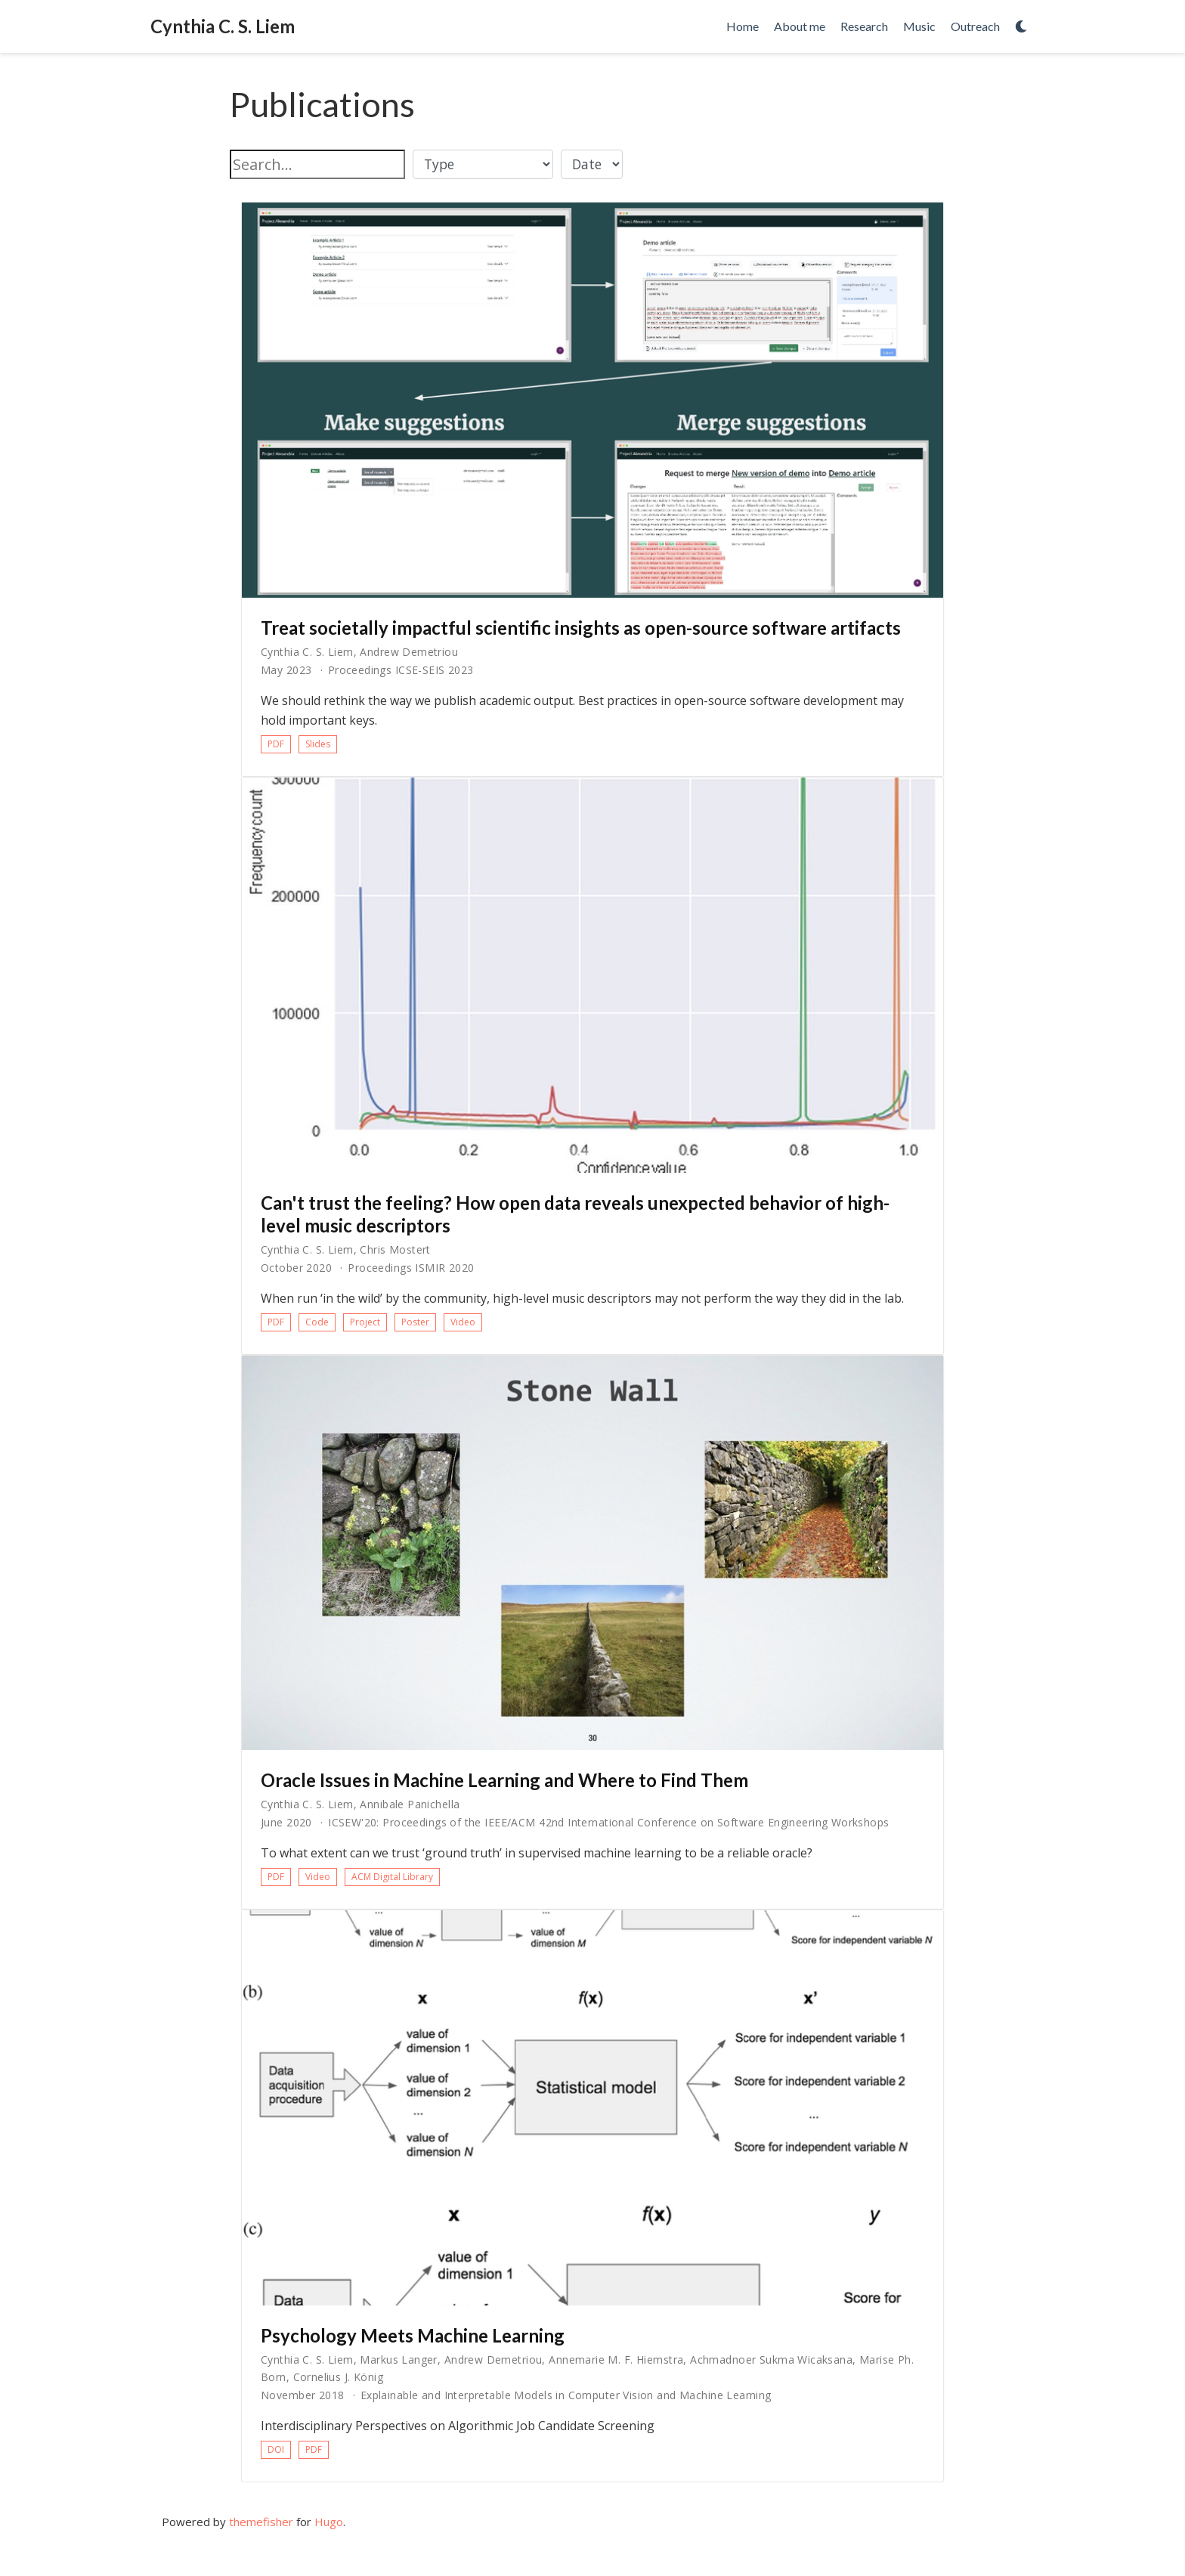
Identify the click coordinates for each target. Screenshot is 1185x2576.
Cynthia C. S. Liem (222, 26)
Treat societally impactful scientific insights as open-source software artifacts (581, 628)
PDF (276, 744)
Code (317, 1322)
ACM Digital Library (392, 1876)
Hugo (328, 2521)
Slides (317, 744)
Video (462, 1322)
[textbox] (317, 164)
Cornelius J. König (338, 2377)
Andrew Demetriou (409, 652)
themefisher (261, 2521)
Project (365, 1322)
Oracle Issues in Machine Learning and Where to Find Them (504, 1780)
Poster (415, 1322)
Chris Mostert (395, 1249)
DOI (276, 2449)
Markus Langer (398, 2359)
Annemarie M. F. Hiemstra (616, 2359)
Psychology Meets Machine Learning (413, 2335)
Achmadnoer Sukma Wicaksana (771, 2359)
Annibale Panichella (409, 1804)
